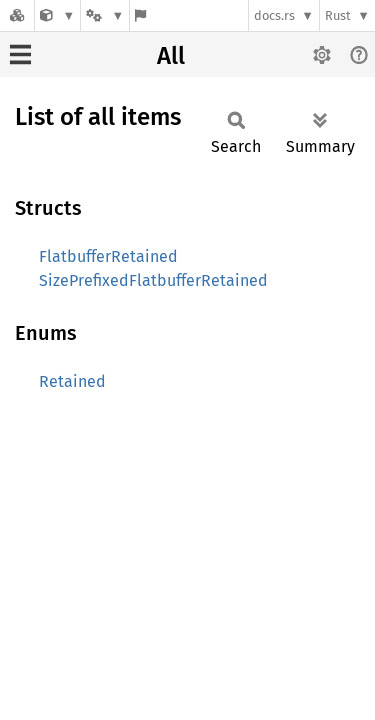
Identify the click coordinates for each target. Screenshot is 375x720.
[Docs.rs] (17, 15)
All (171, 56)
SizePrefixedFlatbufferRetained (153, 280)
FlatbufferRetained (108, 256)
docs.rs (274, 15)
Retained (72, 381)
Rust (338, 15)
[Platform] (105, 15)
